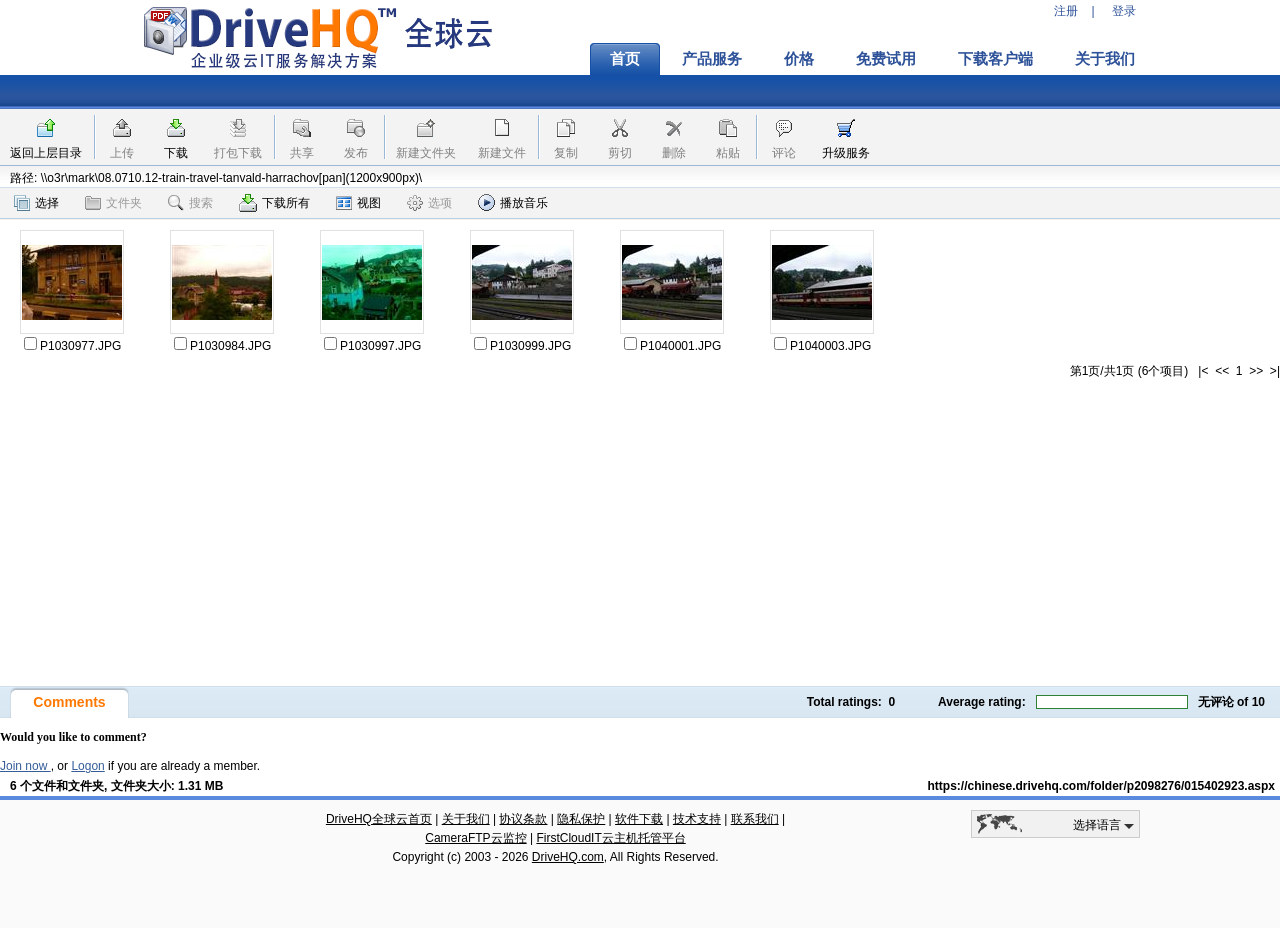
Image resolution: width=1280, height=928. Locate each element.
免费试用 (886, 59)
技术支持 (697, 819)
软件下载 (639, 819)
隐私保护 (581, 819)
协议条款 (523, 819)
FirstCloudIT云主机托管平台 (610, 838)
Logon (87, 766)
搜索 (190, 203)
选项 (429, 203)
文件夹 (113, 203)
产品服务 (712, 59)
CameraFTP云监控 (475, 838)
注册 (1066, 11)
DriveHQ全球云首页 (379, 819)
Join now (25, 766)
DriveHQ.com (568, 857)
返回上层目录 (46, 153)
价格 (799, 59)
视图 (358, 203)
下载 (176, 153)
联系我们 (755, 819)
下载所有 (274, 203)
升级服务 (846, 153)
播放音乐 (513, 202)
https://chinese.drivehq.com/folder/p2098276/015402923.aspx (1102, 786)
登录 (1124, 11)
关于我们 (1105, 59)
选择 (36, 203)
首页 (625, 59)
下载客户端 (995, 59)
